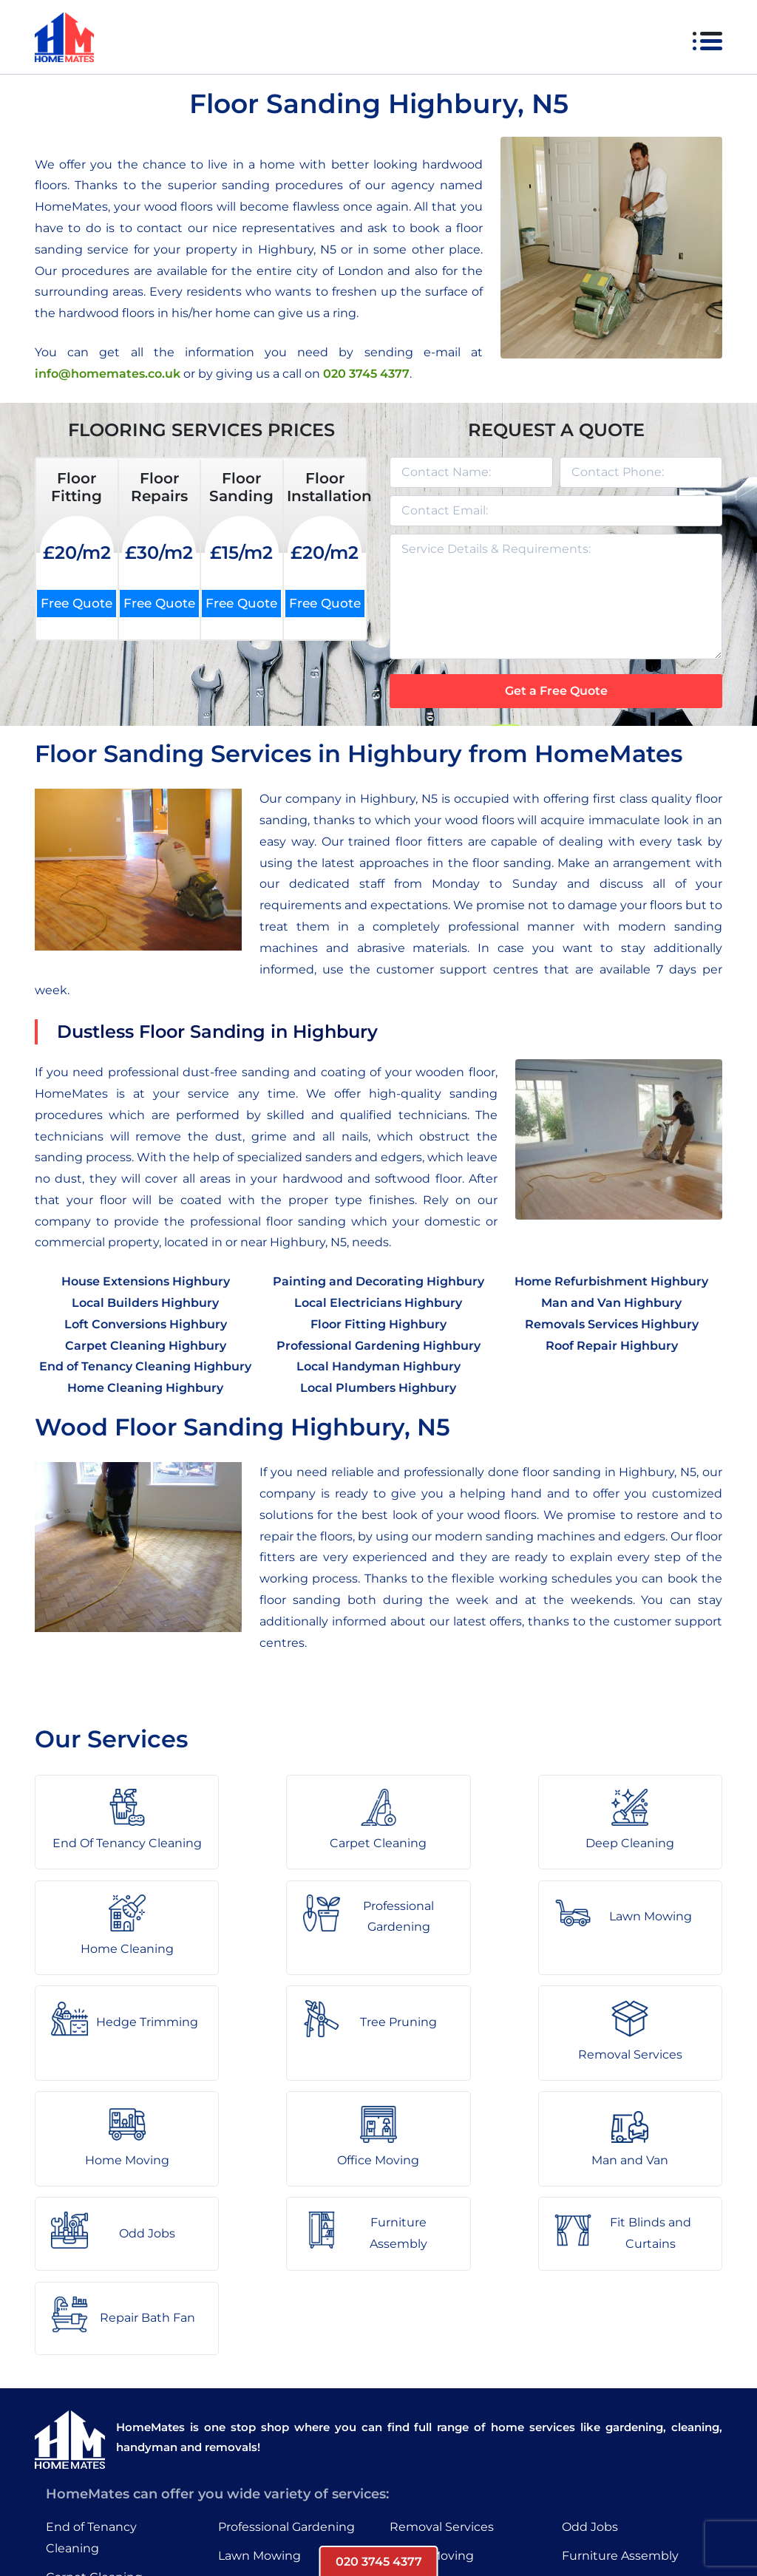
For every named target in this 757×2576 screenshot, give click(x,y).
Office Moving (431, 2401)
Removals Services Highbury (612, 1324)
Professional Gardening (286, 2344)
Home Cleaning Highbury (145, 1388)
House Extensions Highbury (145, 1281)
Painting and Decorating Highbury (378, 1281)
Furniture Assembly (620, 2372)
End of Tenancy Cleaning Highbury (145, 1366)
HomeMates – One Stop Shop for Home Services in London (484, 2520)
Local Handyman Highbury (378, 1366)
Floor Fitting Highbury (378, 1324)
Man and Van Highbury (611, 1303)
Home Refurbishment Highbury (611, 1281)
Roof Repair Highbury (612, 1346)
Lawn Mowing (259, 2372)
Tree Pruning (256, 2430)
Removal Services (442, 2344)
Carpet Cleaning (94, 2394)
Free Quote (76, 603)
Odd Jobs (590, 2344)
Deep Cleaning (90, 2423)
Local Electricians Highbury (378, 1303)
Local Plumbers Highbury (378, 1388)
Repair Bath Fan (609, 2430)
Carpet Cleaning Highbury (145, 1346)
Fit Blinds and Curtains (629, 2401)
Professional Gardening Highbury (378, 1346)
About (238, 2520)
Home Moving (432, 2372)
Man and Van (428, 2430)
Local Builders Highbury (145, 1303)
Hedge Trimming (269, 2401)
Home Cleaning (92, 2451)
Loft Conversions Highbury (145, 1324)
